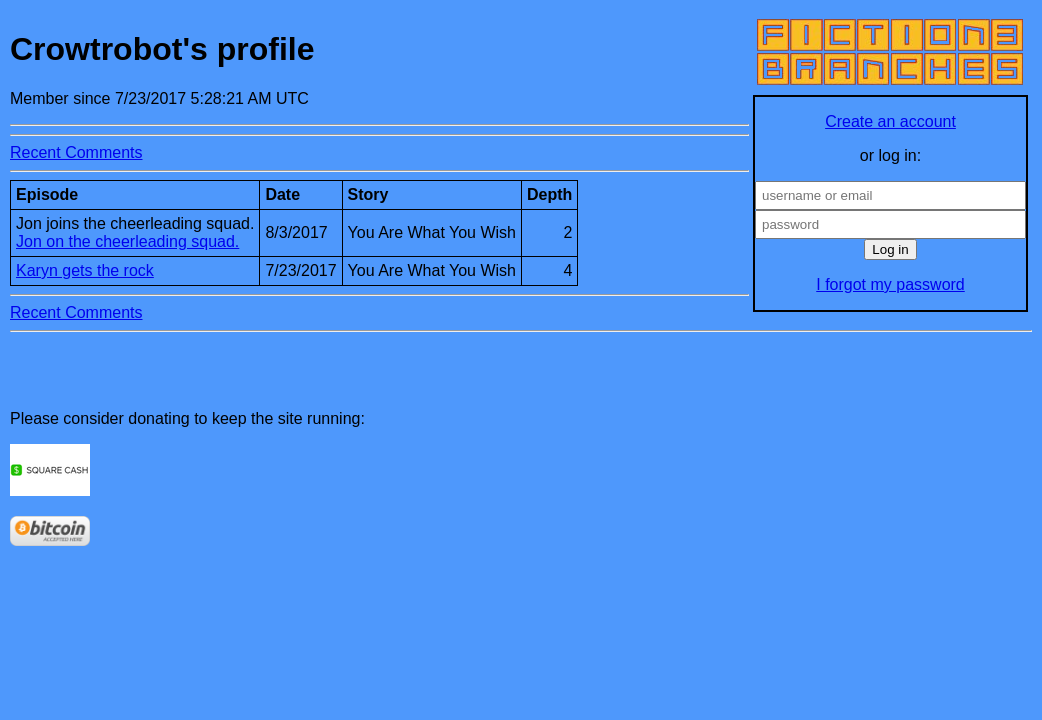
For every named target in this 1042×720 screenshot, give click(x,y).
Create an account (890, 121)
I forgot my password (890, 284)
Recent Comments (76, 152)
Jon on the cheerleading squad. (127, 241)
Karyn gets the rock (85, 270)
